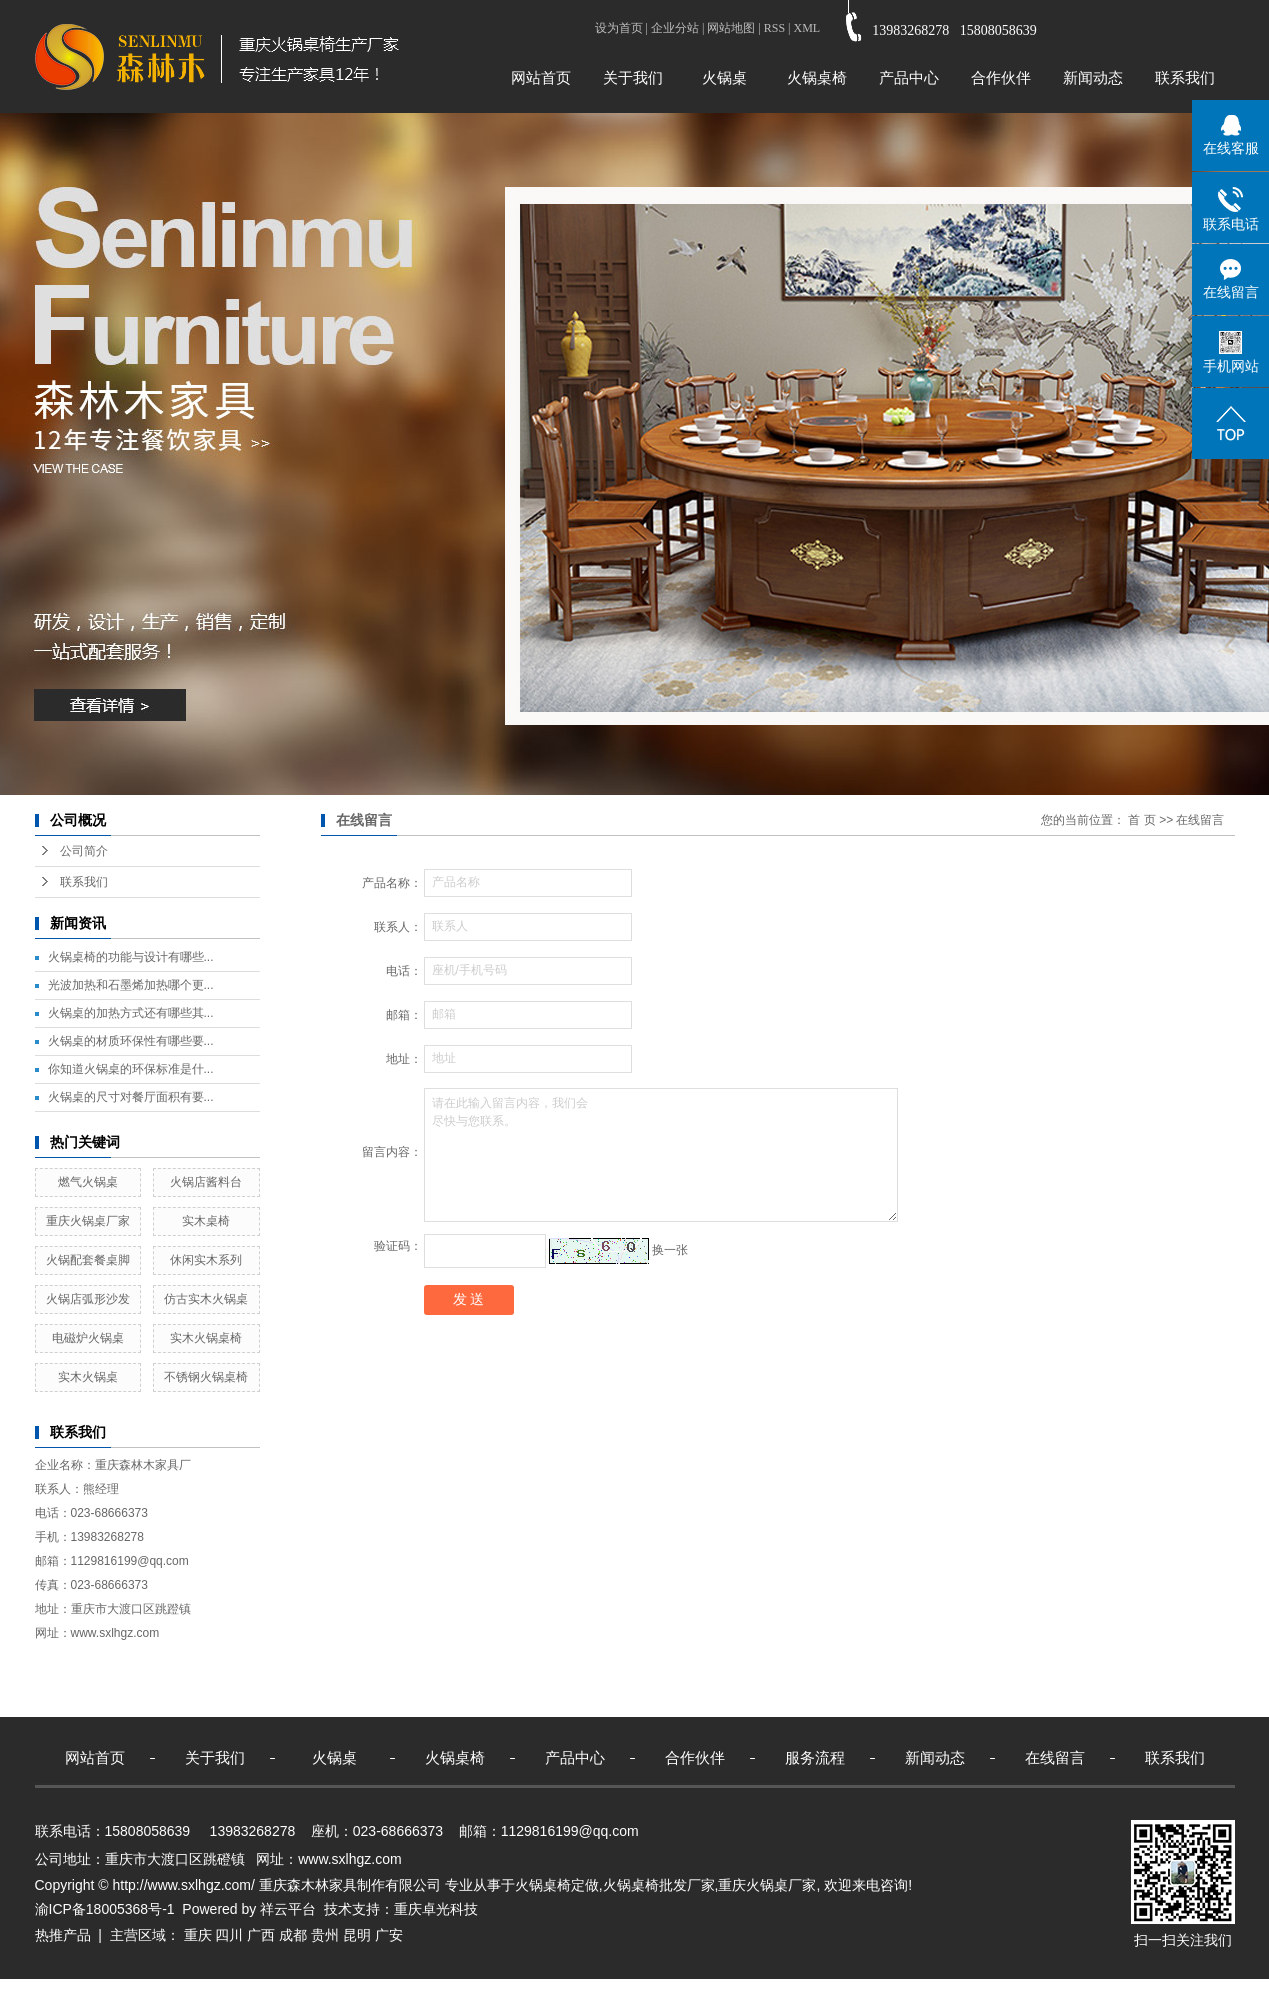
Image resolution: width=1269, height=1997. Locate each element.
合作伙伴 (1001, 77)
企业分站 (675, 28)
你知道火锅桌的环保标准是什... (131, 1069)
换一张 (670, 1250)
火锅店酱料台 (206, 1182)
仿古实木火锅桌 (206, 1299)
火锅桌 (724, 77)
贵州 (325, 1935)
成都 (293, 1935)
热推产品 (63, 1935)
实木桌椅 (206, 1221)
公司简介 (84, 851)
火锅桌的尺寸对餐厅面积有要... (131, 1097)
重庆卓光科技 (436, 1909)
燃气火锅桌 (88, 1182)
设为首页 (619, 28)
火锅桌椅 (817, 77)
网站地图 (731, 28)
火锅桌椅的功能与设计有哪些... (131, 957)
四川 (229, 1935)
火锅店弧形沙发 (88, 1299)
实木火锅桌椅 (206, 1338)
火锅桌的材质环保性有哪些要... (131, 1041)
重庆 (198, 1935)
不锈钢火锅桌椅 (206, 1377)
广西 (261, 1935)
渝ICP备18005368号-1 (105, 1909)
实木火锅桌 (88, 1377)
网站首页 (541, 77)
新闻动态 (1093, 77)
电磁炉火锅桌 (88, 1338)
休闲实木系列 (206, 1260)
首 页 (1141, 820)
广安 (389, 1935)
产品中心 (909, 77)
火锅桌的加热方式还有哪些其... (131, 1013)
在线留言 (1055, 1757)
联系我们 (1185, 77)
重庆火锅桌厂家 (88, 1221)
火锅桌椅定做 (557, 1885)
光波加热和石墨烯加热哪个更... (131, 985)
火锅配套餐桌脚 (88, 1260)
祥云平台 (288, 1909)
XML (806, 28)
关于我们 (633, 77)
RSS (774, 28)
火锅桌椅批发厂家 (659, 1885)
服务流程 (815, 1757)
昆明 (357, 1935)
